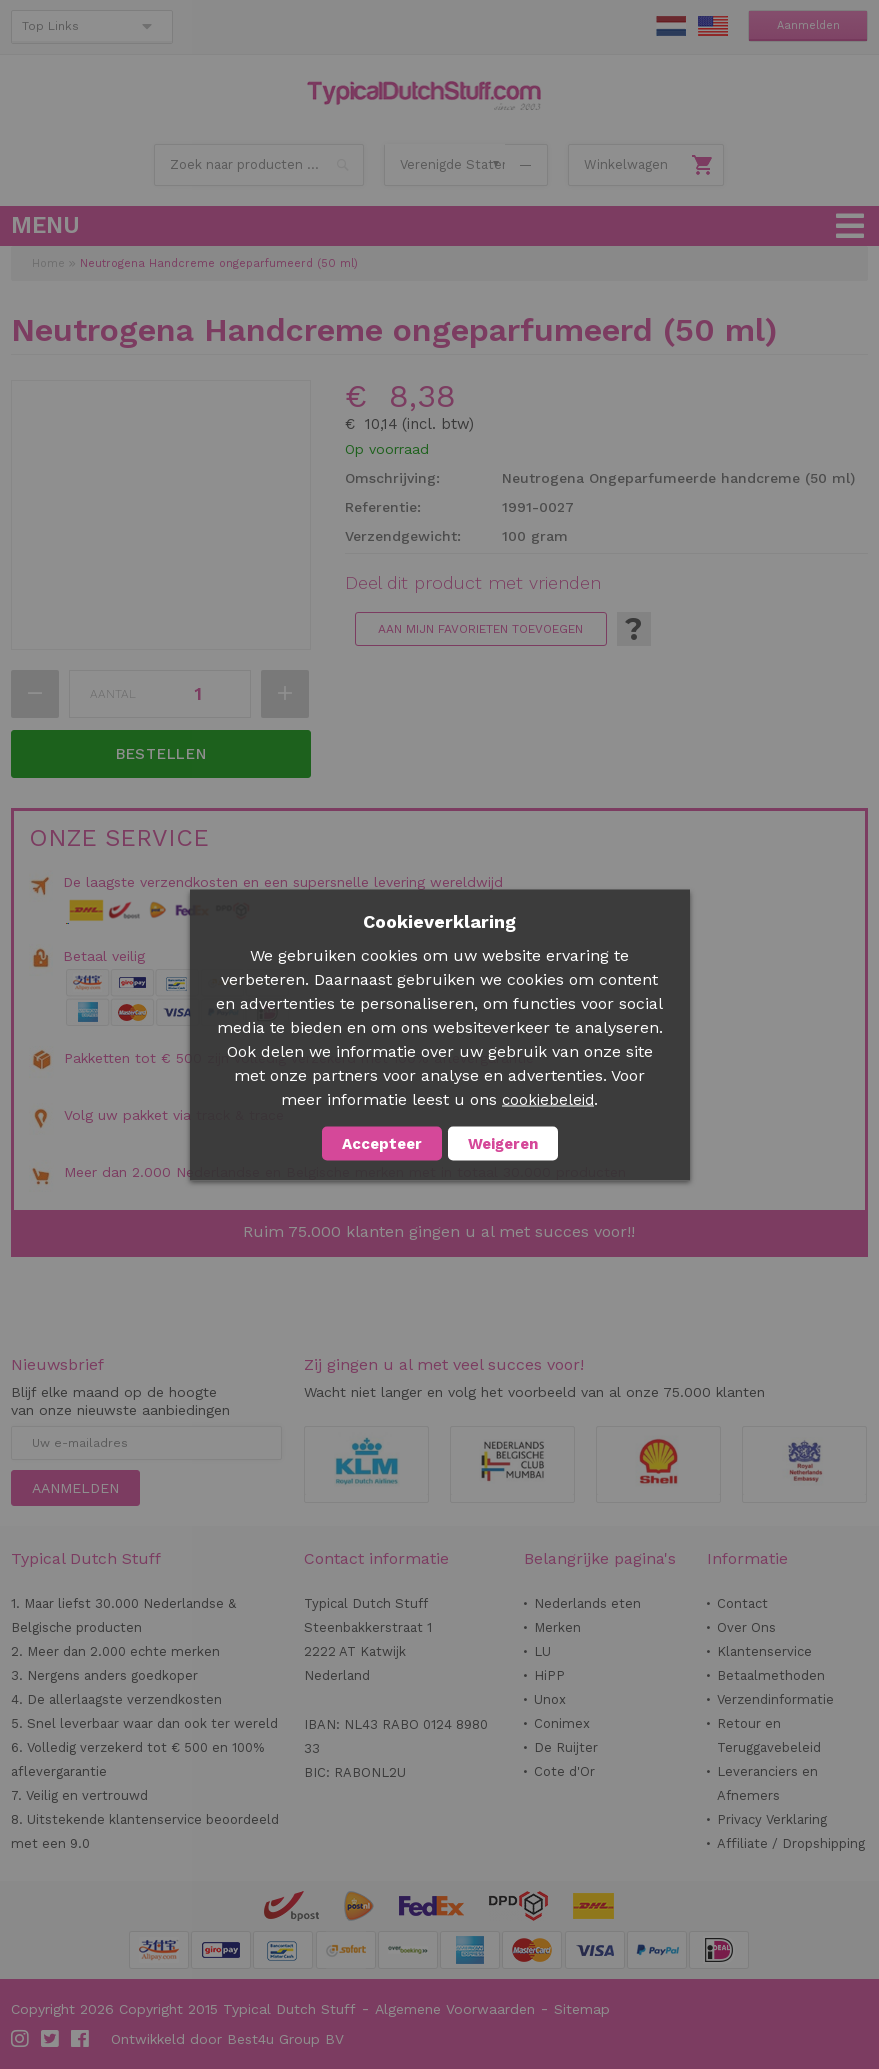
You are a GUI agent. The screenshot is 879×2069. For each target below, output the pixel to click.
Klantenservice (764, 1651)
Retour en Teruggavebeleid (769, 1735)
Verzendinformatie (775, 1699)
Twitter (51, 2039)
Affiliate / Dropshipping (791, 1843)
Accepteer (382, 1143)
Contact (742, 1603)
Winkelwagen (626, 164)
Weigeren (503, 1143)
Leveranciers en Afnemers (767, 1783)
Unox (550, 1699)
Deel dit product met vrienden (473, 583)
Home (48, 263)
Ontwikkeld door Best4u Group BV (227, 2039)
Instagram (21, 2039)
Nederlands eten (587, 1603)
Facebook (81, 2039)
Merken (557, 1627)
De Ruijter (566, 1747)
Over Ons (746, 1627)
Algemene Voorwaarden (455, 2009)
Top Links (50, 26)
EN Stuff (713, 26)
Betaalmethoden (771, 1675)
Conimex (562, 1723)
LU (542, 1651)
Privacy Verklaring (772, 1819)
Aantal (113, 694)
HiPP (549, 1675)
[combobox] (259, 165)
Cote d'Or (564, 1771)
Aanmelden (808, 25)
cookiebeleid (548, 1099)
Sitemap (582, 2009)
